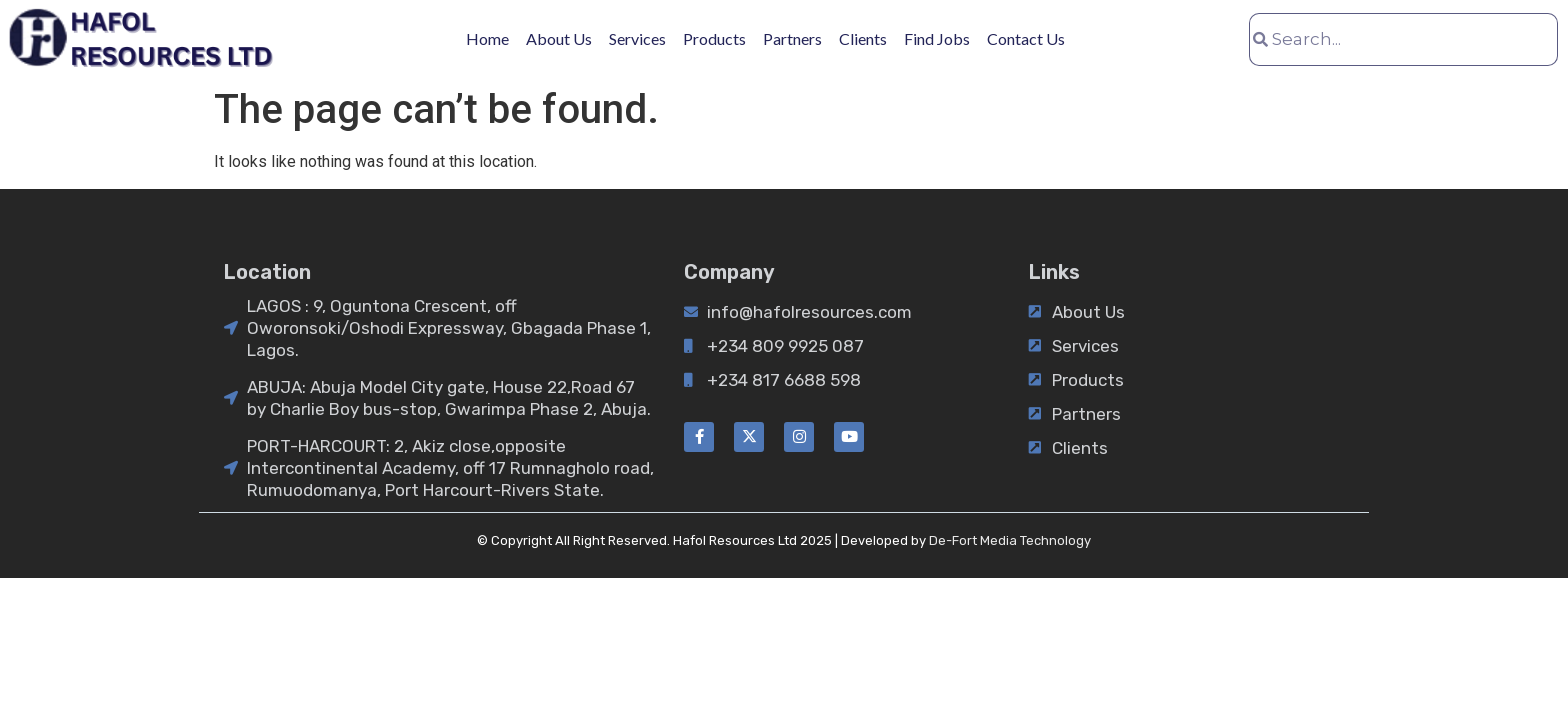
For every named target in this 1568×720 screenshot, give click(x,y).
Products (714, 38)
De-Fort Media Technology (1010, 540)
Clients (863, 38)
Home (487, 38)
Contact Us (1026, 38)
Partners (792, 38)
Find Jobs (937, 38)
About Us (559, 38)
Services (637, 38)
